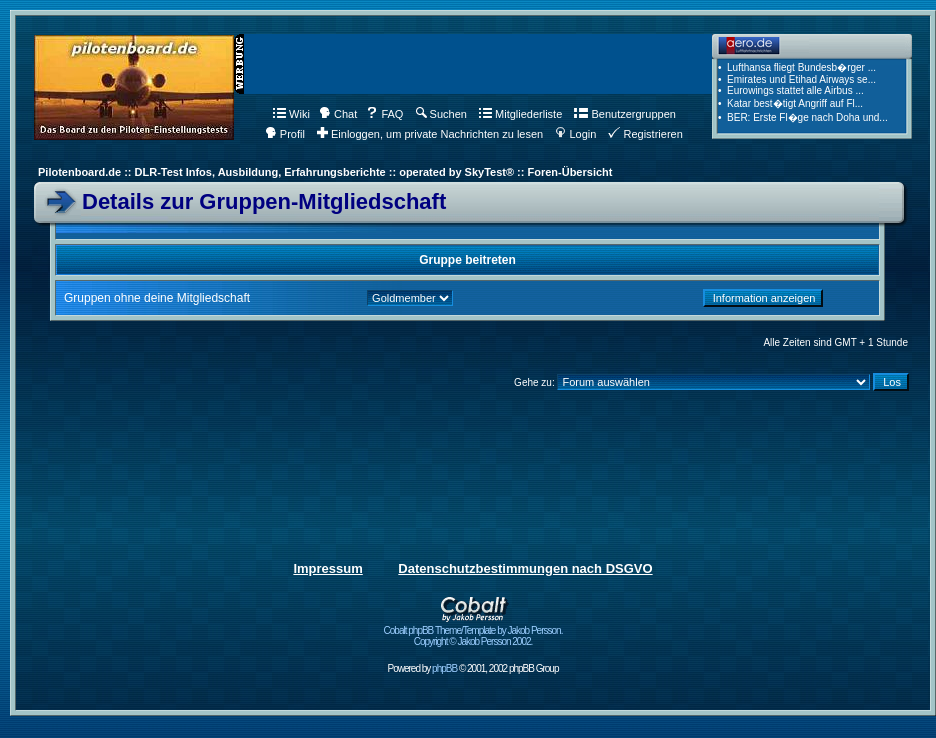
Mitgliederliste (520, 114)
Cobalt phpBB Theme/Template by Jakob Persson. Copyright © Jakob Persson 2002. (473, 631)
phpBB (444, 668)
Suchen (441, 114)
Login (575, 134)
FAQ (384, 114)
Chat (338, 114)
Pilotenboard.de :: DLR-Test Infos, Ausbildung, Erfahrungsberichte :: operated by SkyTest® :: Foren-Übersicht (325, 172)
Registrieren (645, 134)
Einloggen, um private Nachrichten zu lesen (430, 134)
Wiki (291, 114)
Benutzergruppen (624, 114)
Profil (285, 134)
